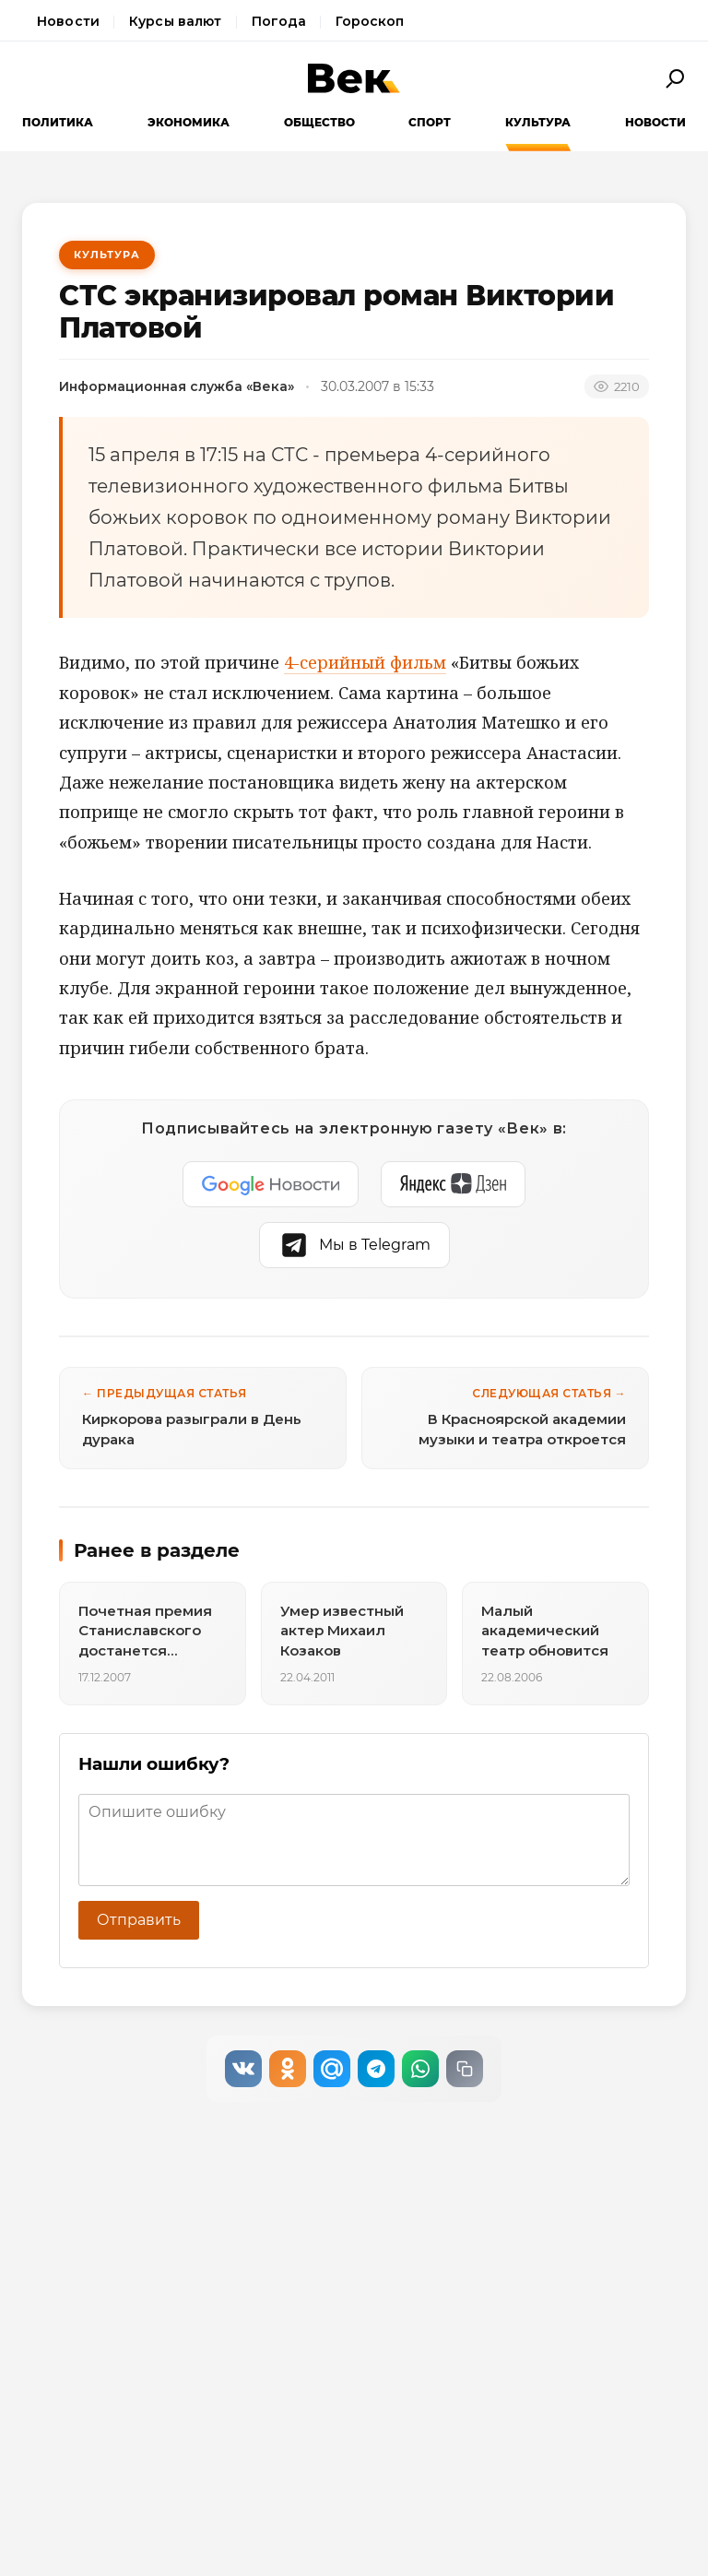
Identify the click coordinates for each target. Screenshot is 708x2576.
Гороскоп (370, 21)
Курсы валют (175, 21)
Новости (68, 21)
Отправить (139, 1920)
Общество (319, 122)
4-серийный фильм (365, 662)
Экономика (189, 122)
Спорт (429, 122)
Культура (538, 122)
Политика (57, 122)
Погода (279, 21)
